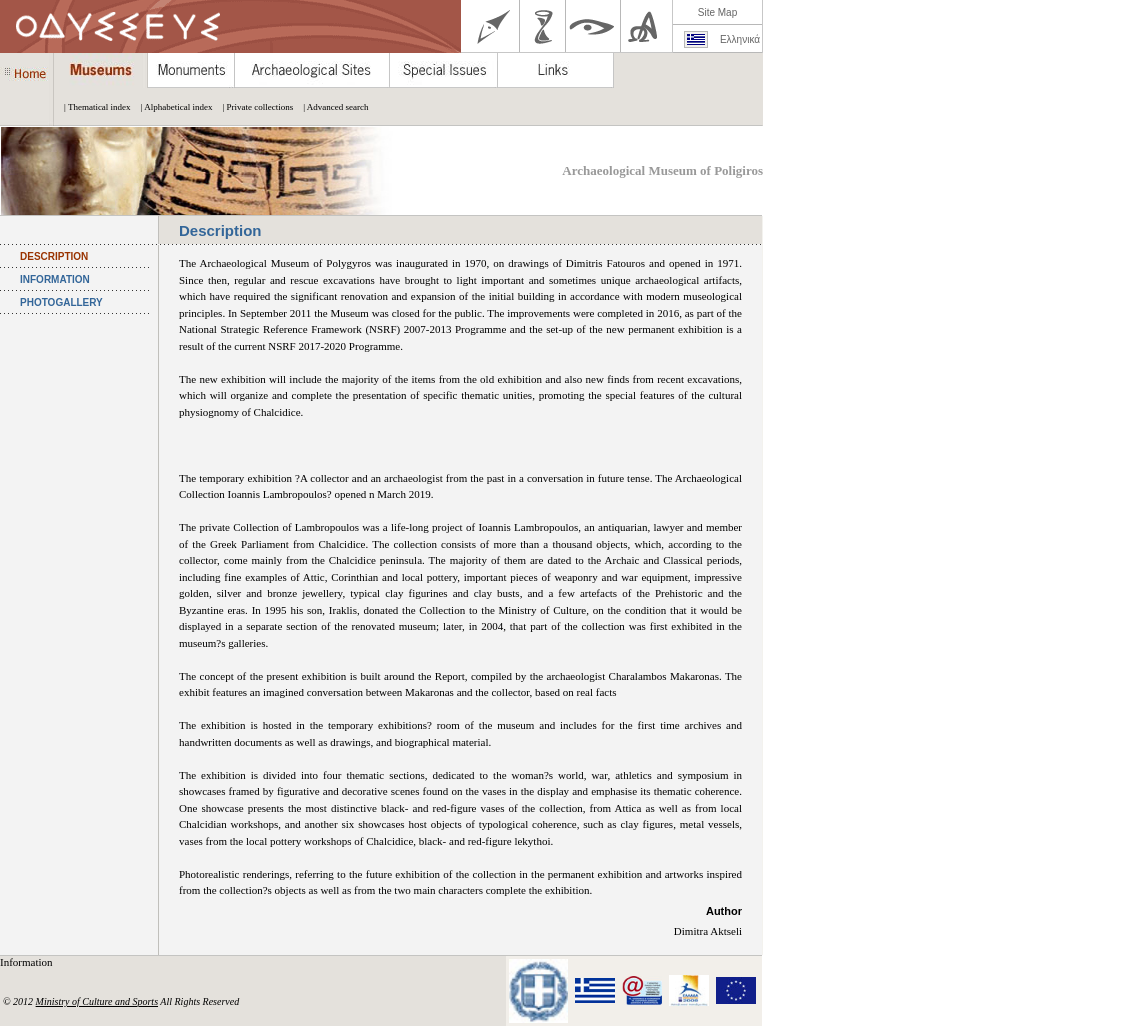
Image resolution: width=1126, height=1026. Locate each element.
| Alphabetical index (172, 107)
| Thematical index (92, 107)
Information (27, 962)
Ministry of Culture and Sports (97, 1001)
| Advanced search (330, 107)
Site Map (717, 12)
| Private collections (252, 107)
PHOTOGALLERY (61, 302)
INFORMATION (55, 279)
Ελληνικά (740, 39)
